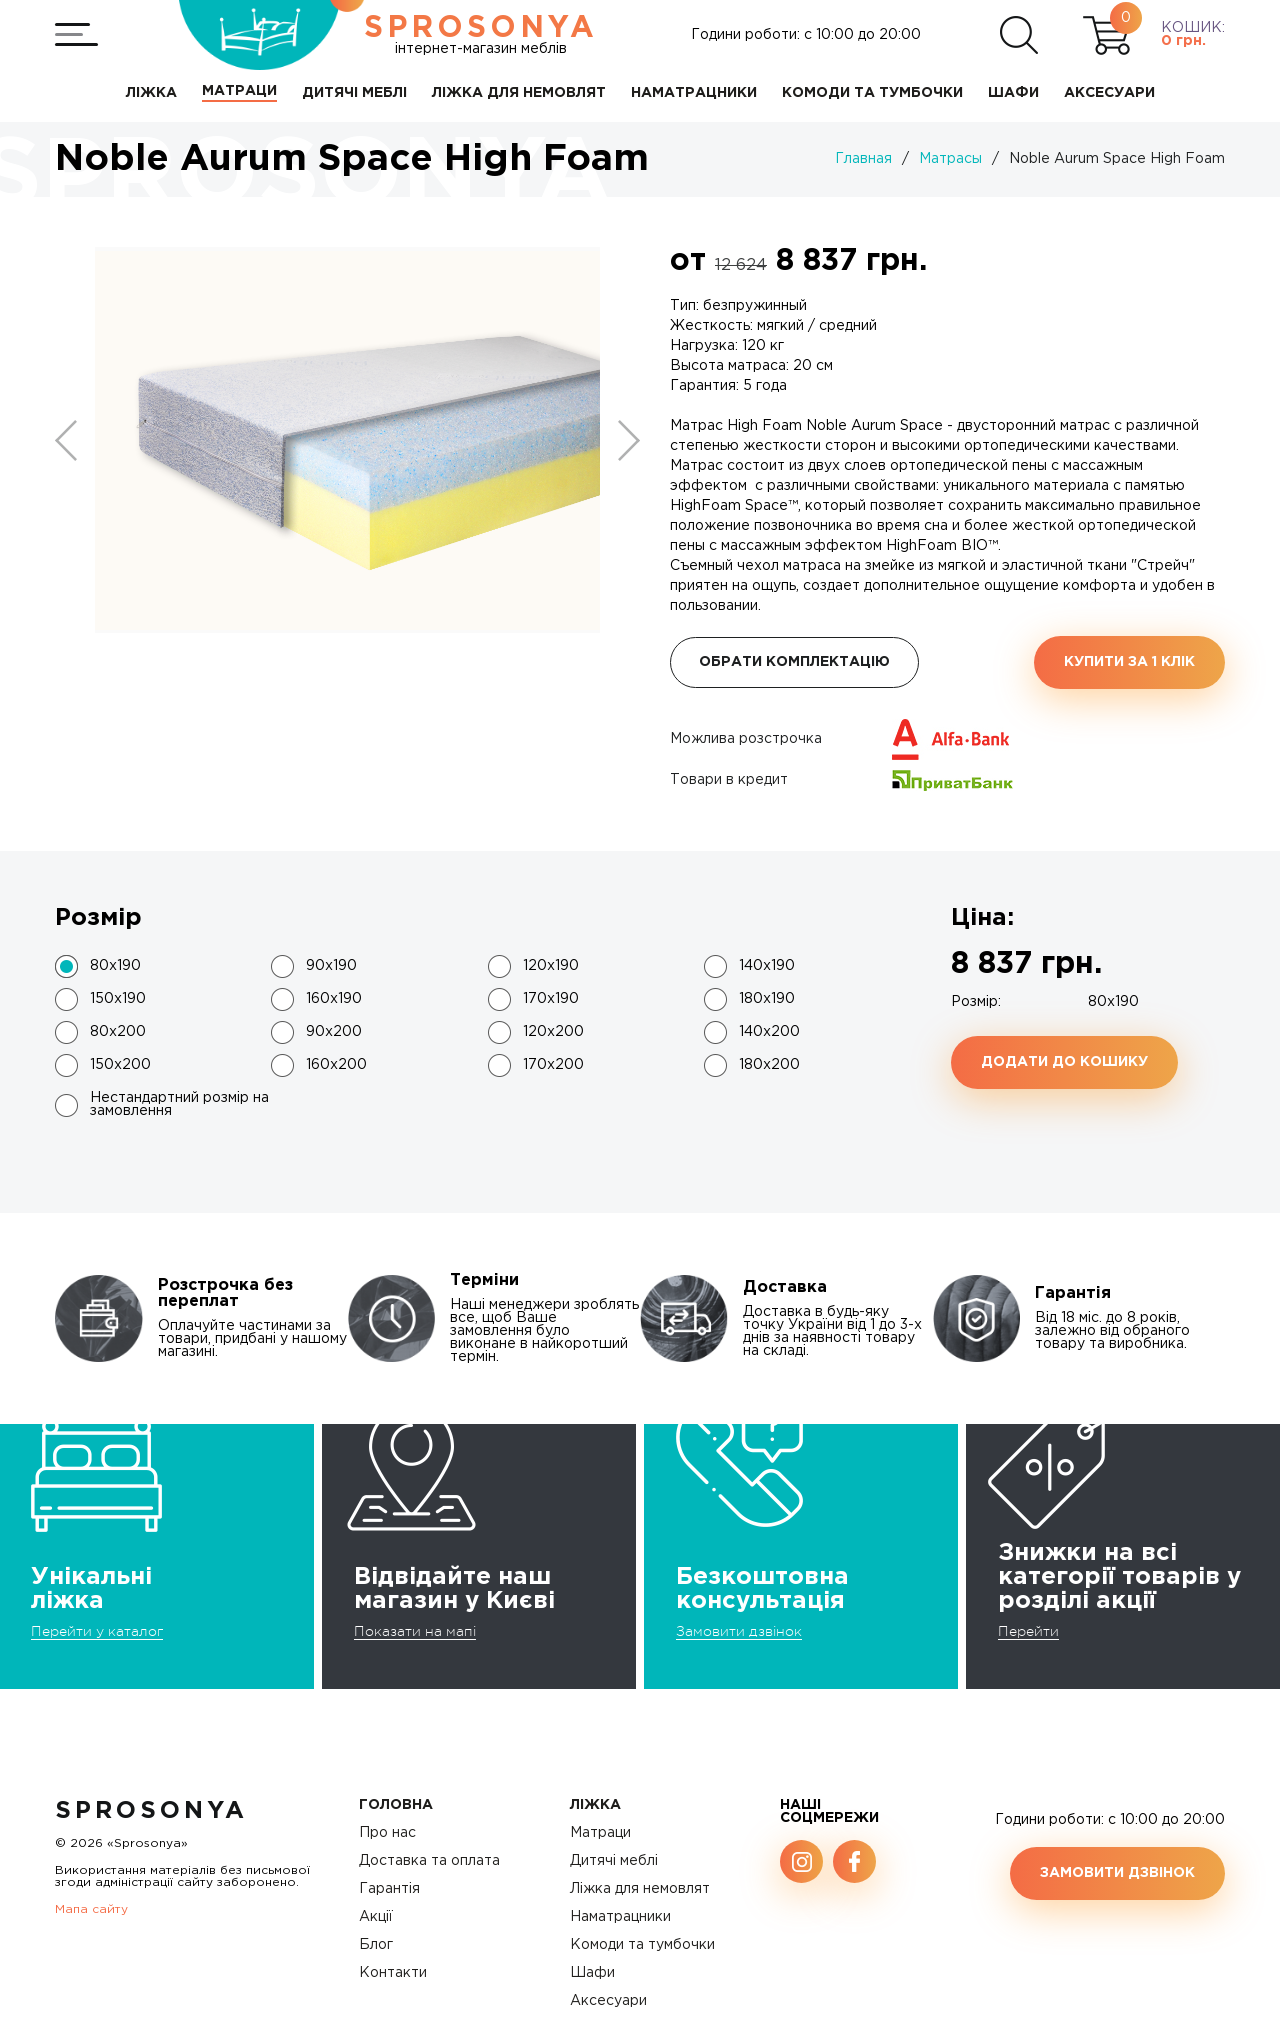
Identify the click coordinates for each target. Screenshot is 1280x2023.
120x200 (553, 1032)
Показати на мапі (415, 1631)
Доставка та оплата (429, 1861)
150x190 (118, 999)
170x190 (551, 999)
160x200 (336, 1065)
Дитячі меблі (614, 1861)
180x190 (767, 999)
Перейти (1028, 1631)
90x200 (334, 1032)
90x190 (331, 966)
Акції (376, 1917)
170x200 (553, 1065)
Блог (376, 1945)
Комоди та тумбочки (642, 1945)
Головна (396, 1805)
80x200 (118, 1032)
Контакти (393, 1973)
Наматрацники (620, 1917)
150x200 (120, 1065)
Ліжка (595, 1805)
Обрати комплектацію (794, 662)
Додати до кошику (1064, 1062)
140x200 (769, 1032)
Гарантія (389, 1889)
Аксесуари (608, 2001)
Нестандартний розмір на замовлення (179, 1104)
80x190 (115, 966)
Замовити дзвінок (739, 1631)
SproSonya (151, 1811)
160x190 (334, 999)
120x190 (551, 966)
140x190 (767, 966)
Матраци (600, 1833)
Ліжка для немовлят (640, 1889)
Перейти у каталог (97, 1631)
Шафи (592, 1973)
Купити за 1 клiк (1129, 662)
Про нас (387, 1833)
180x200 (769, 1065)
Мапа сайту (91, 1909)
